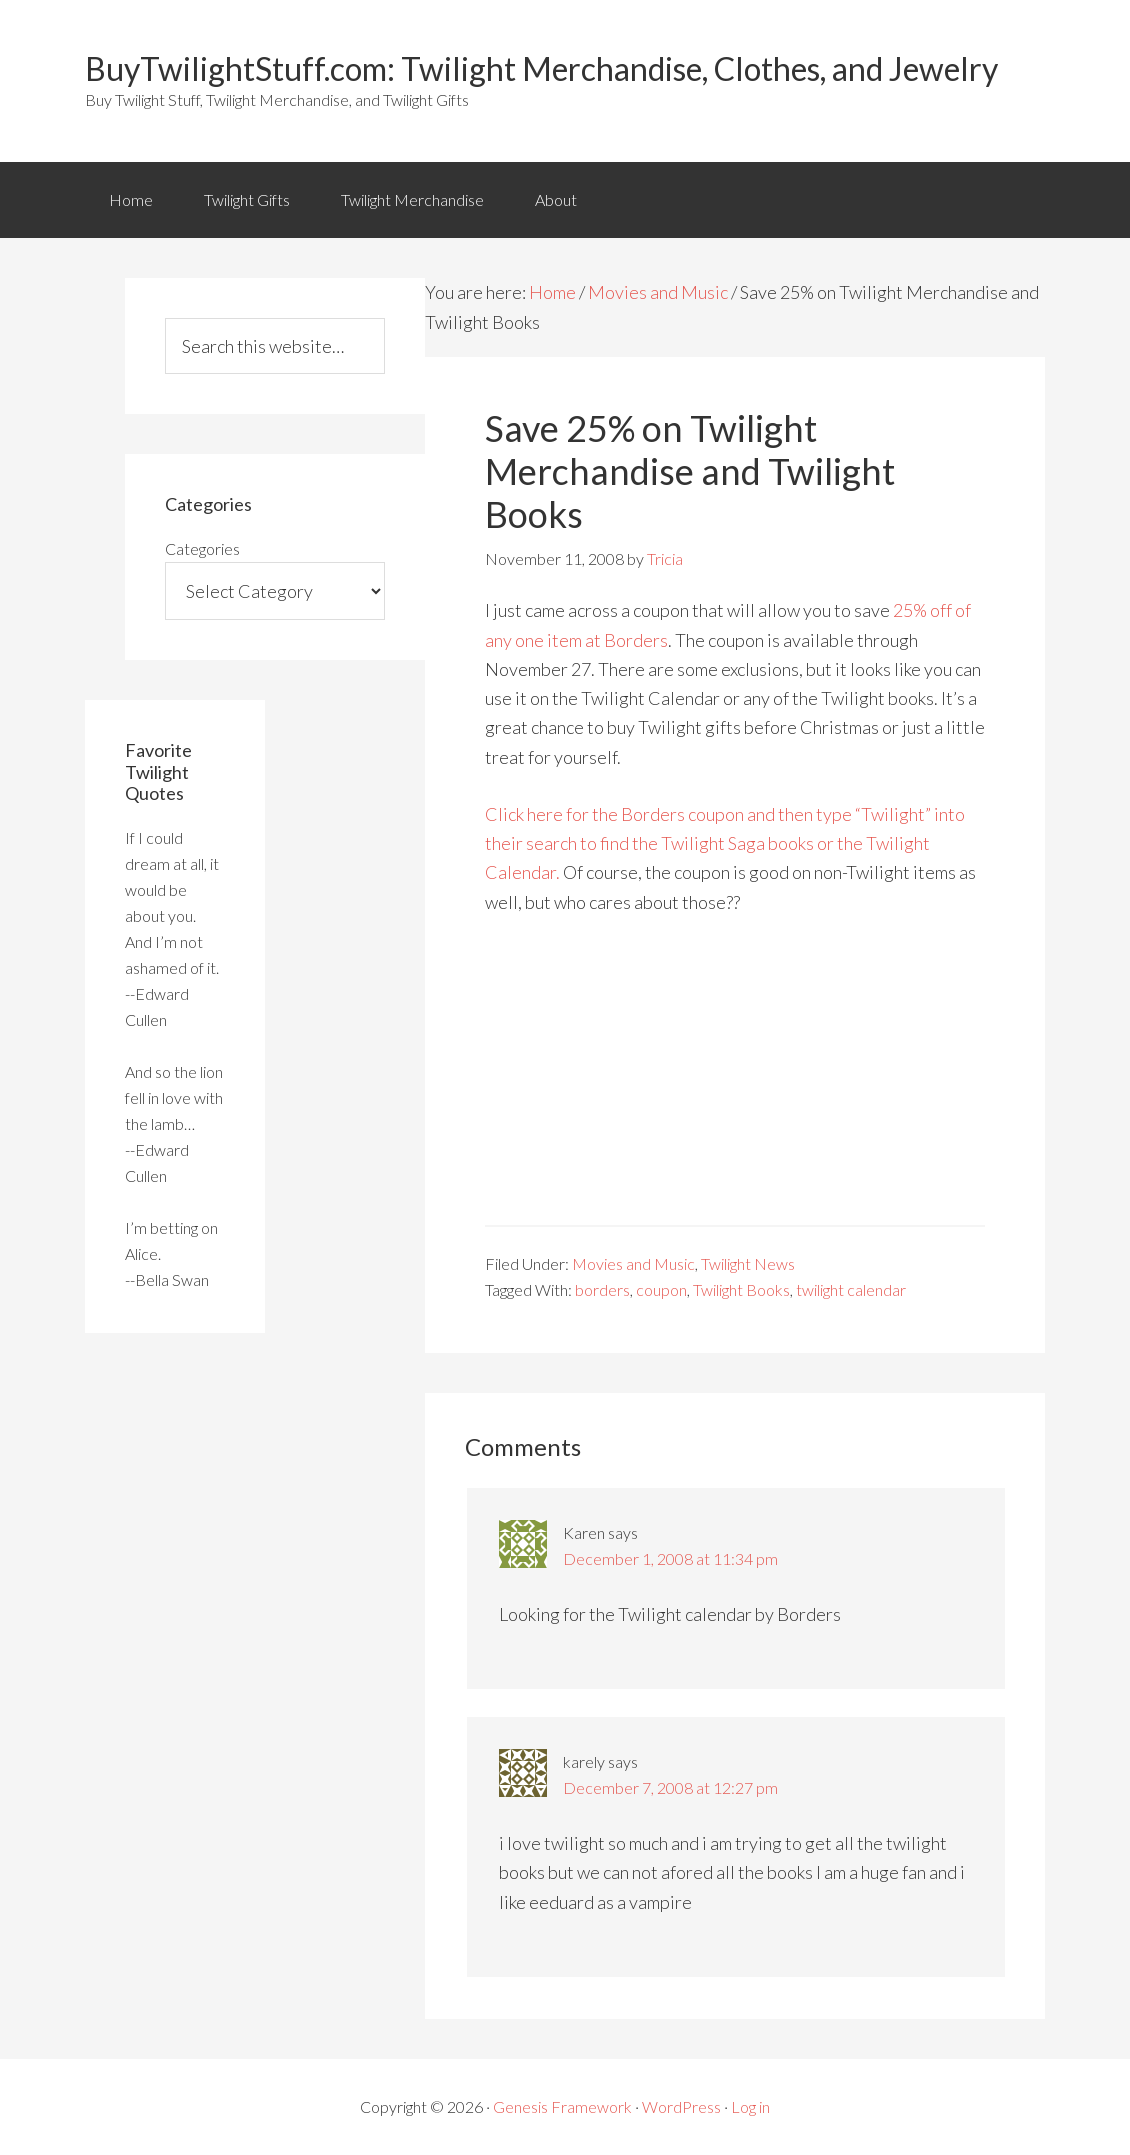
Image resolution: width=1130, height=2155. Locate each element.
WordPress (681, 2106)
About (556, 199)
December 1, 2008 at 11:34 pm (670, 1558)
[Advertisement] (735, 1085)
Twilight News (748, 1263)
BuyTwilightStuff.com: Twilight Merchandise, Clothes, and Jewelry (541, 68)
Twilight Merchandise (412, 199)
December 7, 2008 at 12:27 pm (670, 1787)
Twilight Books (741, 1289)
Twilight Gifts (247, 199)
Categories (202, 548)
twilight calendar (851, 1289)
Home (131, 199)
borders (602, 1289)
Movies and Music (658, 292)
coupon (661, 1289)
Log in (750, 2106)
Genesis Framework (562, 2106)
